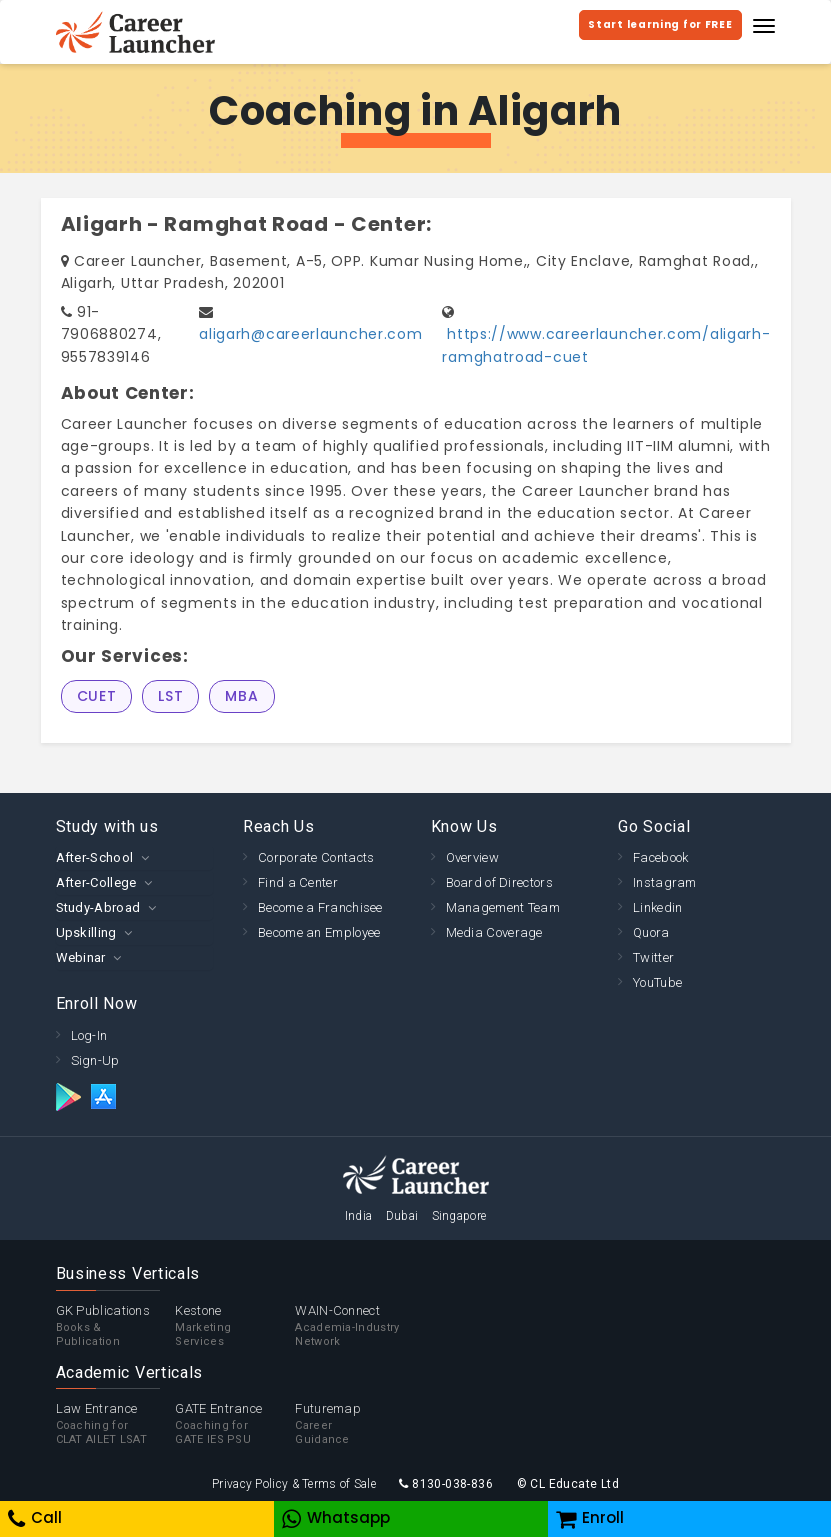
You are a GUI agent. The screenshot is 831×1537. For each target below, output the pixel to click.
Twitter (653, 957)
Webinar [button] (81, 957)
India (359, 1216)
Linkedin (657, 907)
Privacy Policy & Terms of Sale (294, 1484)
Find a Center (298, 882)
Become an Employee (319, 932)
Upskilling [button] (86, 932)
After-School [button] (95, 857)
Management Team (503, 907)
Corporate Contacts (316, 857)
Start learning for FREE (660, 24)
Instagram (665, 882)
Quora (651, 932)
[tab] (135, 857)
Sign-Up (95, 1060)
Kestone (235, 1326)
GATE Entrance (235, 1424)
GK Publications (116, 1326)
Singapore (459, 1216)
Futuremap (355, 1424)
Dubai (402, 1216)
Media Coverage (494, 932)
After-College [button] (96, 882)
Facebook (660, 857)
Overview (472, 857)
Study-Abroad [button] (98, 907)
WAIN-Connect (355, 1326)
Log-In (89, 1035)
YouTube (657, 982)
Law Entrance (116, 1424)
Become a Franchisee (320, 907)
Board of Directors (499, 882)
